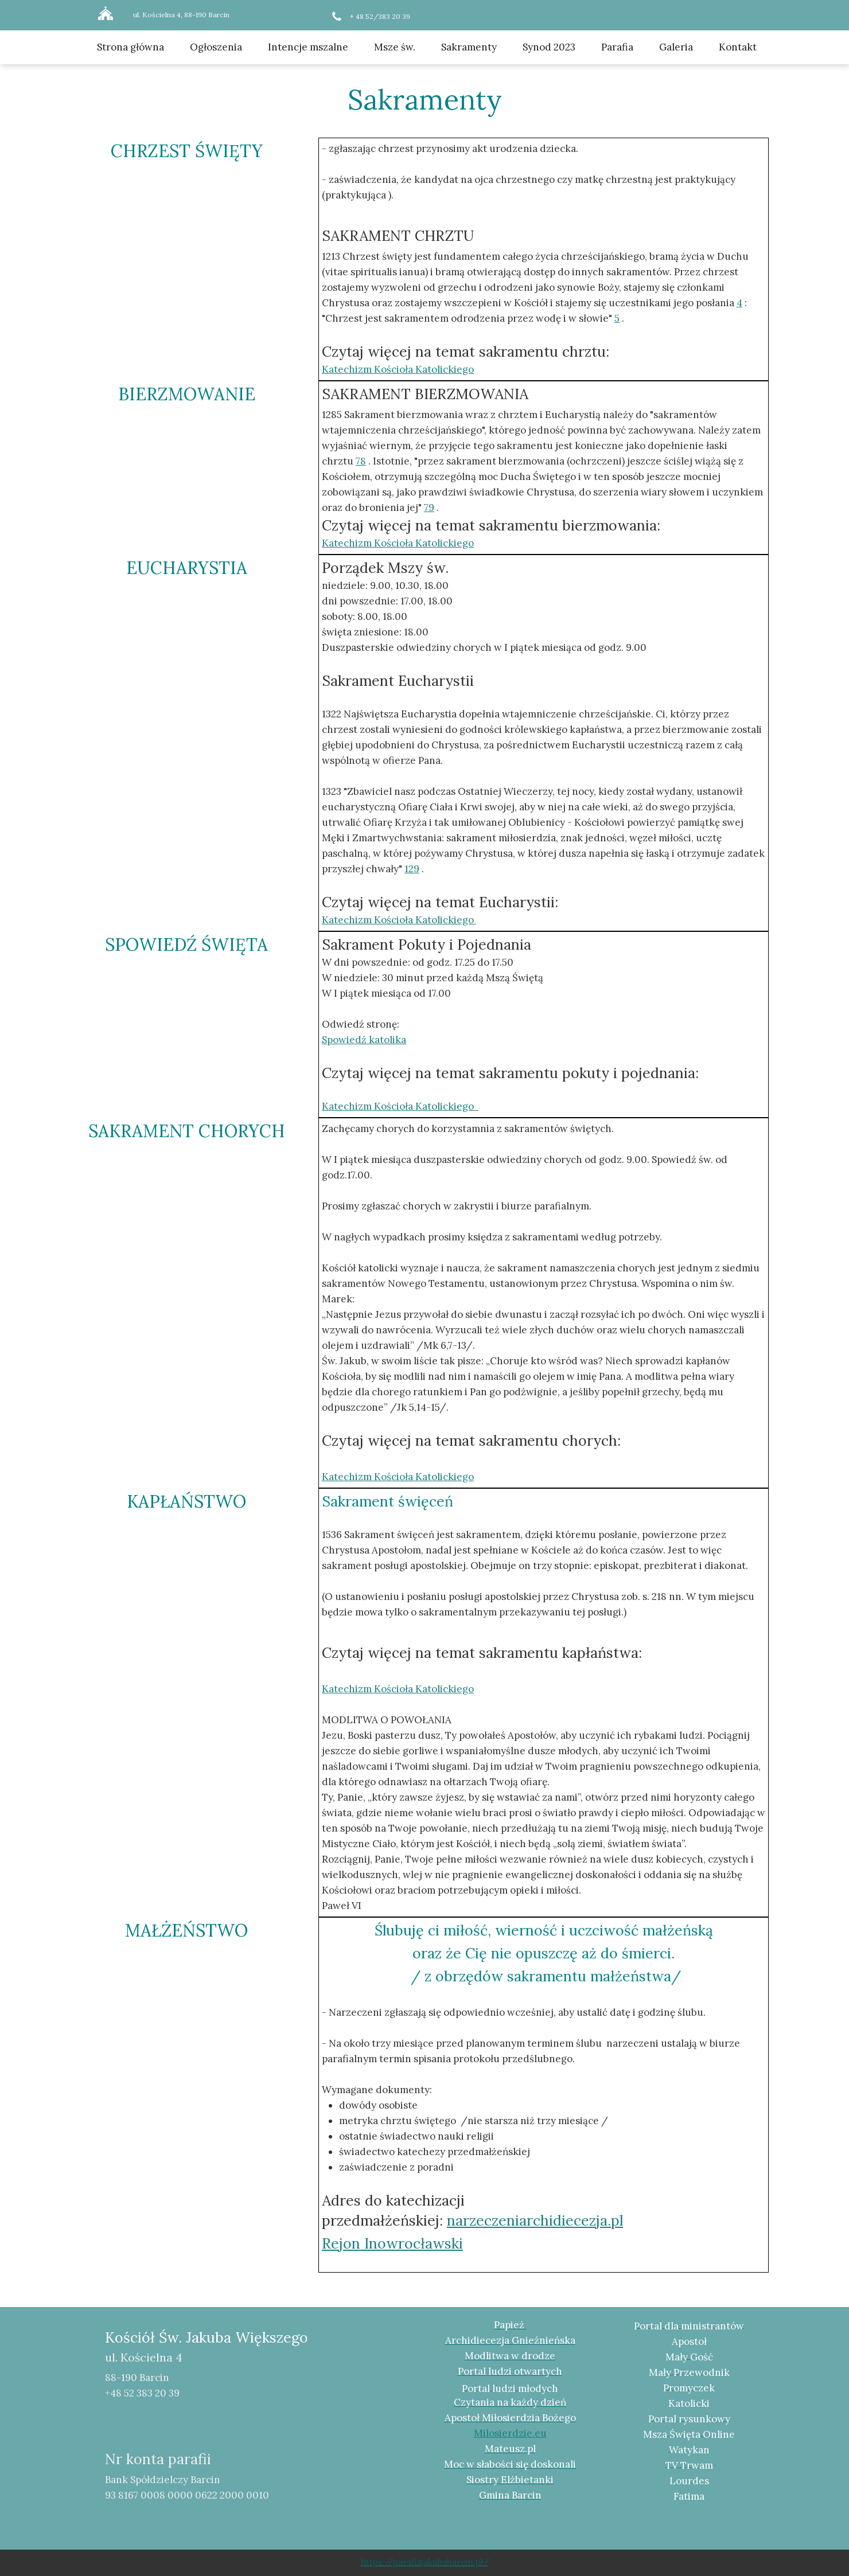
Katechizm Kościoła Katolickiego (398, 1689)
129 (411, 868)
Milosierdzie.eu (510, 2433)
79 (429, 507)
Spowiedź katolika (364, 1039)
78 (361, 461)
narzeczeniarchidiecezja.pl (535, 2220)
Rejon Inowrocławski (392, 2243)
